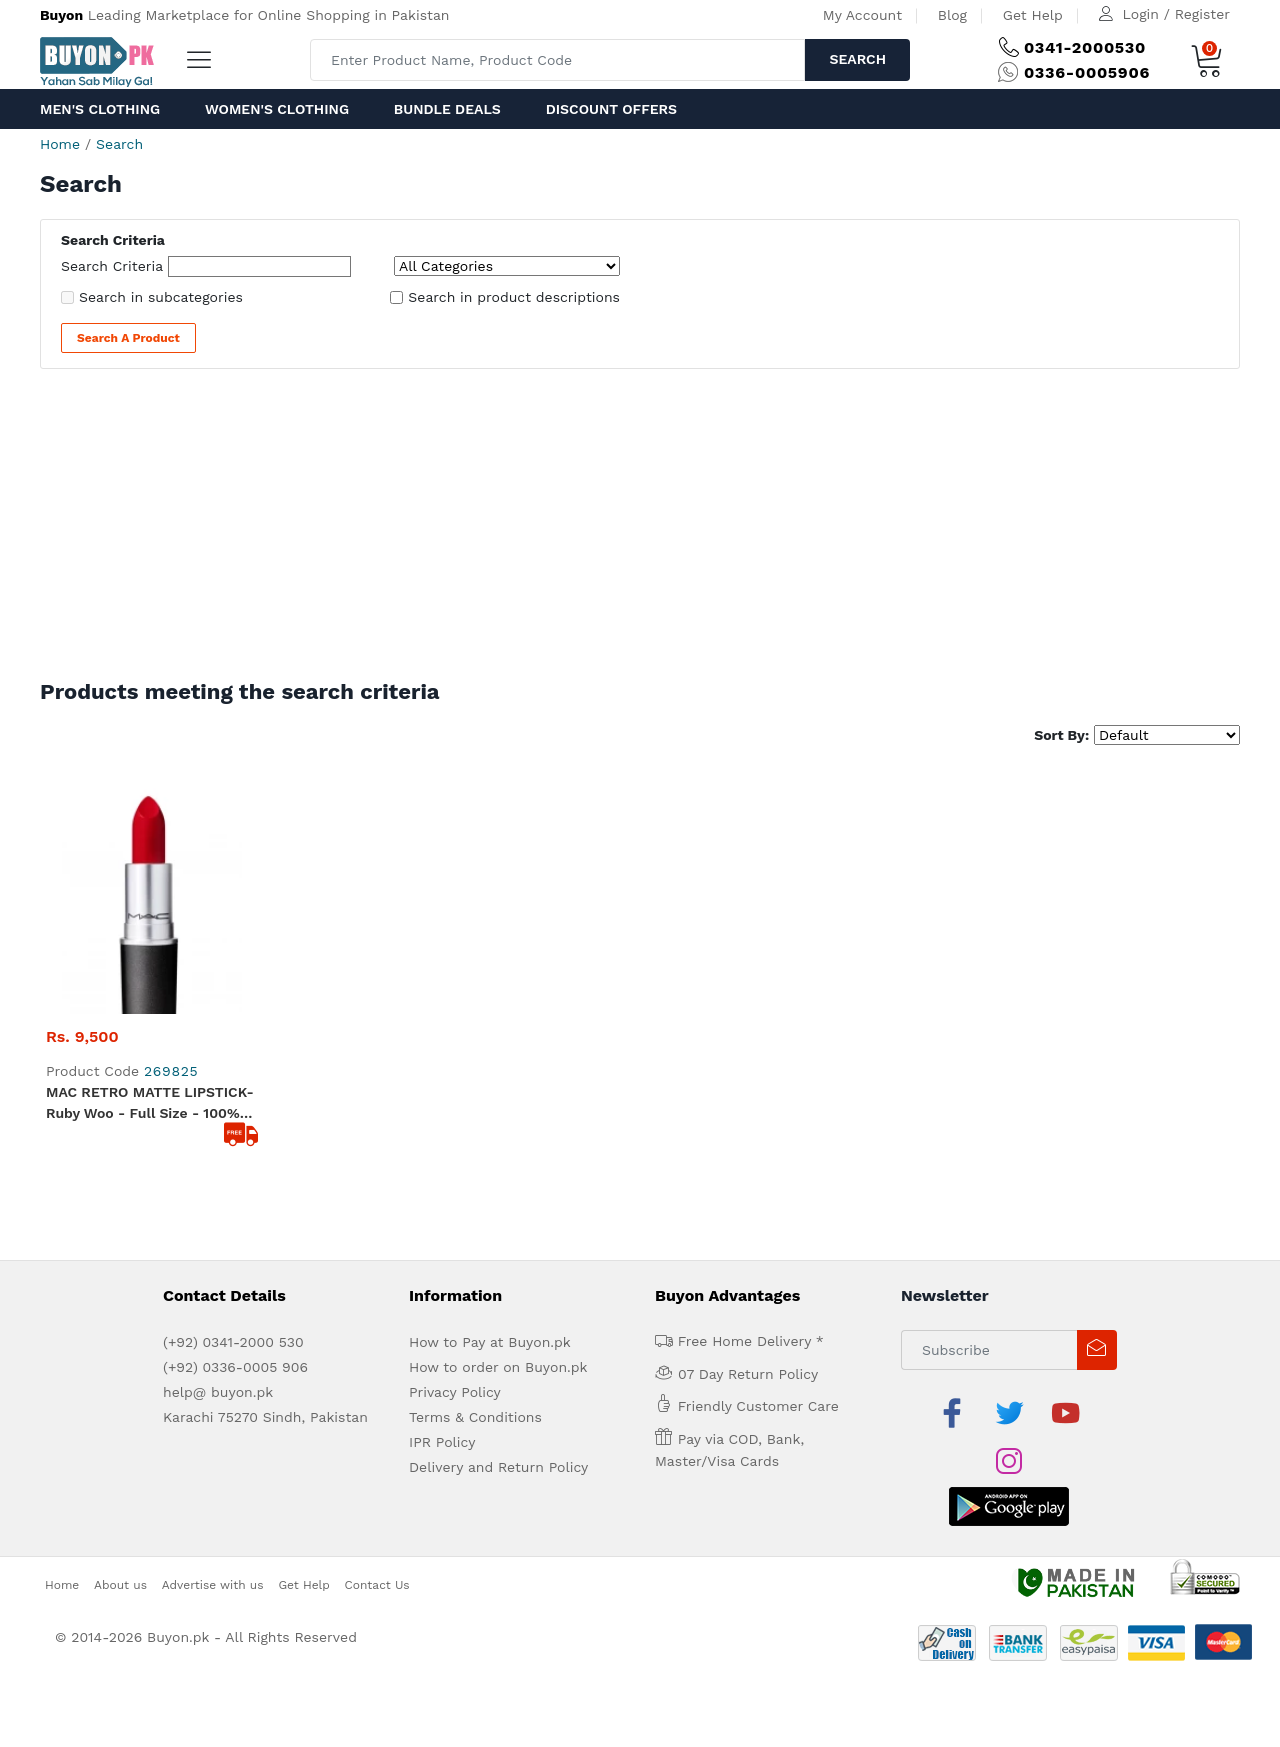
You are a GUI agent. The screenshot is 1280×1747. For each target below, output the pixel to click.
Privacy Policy (455, 1160)
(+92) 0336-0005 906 (235, 1135)
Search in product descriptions (514, 297)
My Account (862, 15)
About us (120, 1304)
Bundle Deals (447, 109)
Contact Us (377, 1304)
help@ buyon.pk (218, 1160)
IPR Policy (442, 1210)
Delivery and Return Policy (498, 1235)
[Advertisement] (640, 529)
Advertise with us (213, 1304)
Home (60, 144)
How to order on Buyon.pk (498, 1135)
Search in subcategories (161, 297)
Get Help (1033, 15)
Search (857, 59)
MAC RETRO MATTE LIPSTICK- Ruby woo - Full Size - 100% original (150, 872)
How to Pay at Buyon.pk (490, 1110)
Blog (952, 15)
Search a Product (128, 338)
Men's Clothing (100, 109)
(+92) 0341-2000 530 (233, 1110)
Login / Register (1176, 14)
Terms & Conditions (475, 1185)
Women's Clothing (277, 109)
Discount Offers (611, 109)
